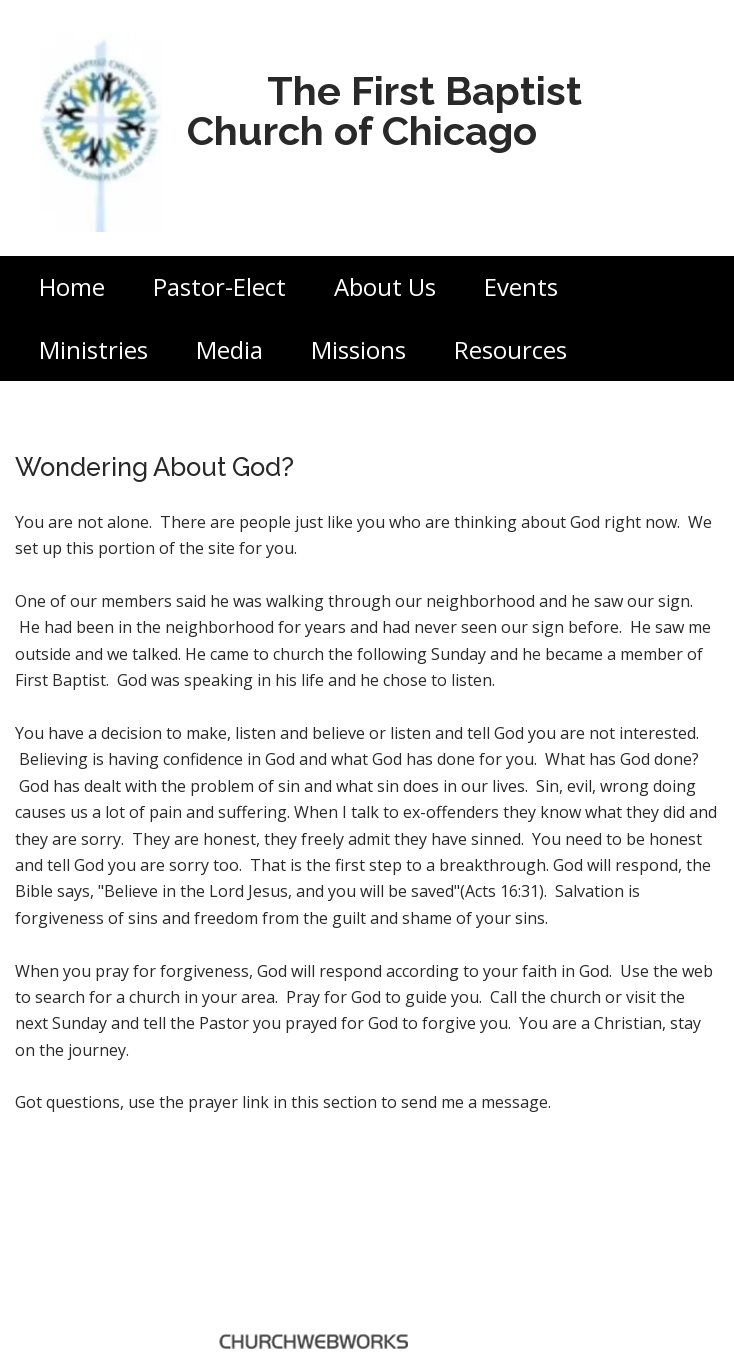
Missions (358, 349)
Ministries (93, 349)
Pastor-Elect (219, 286)
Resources (510, 349)
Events (521, 286)
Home (72, 286)
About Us (385, 286)
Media (229, 349)
